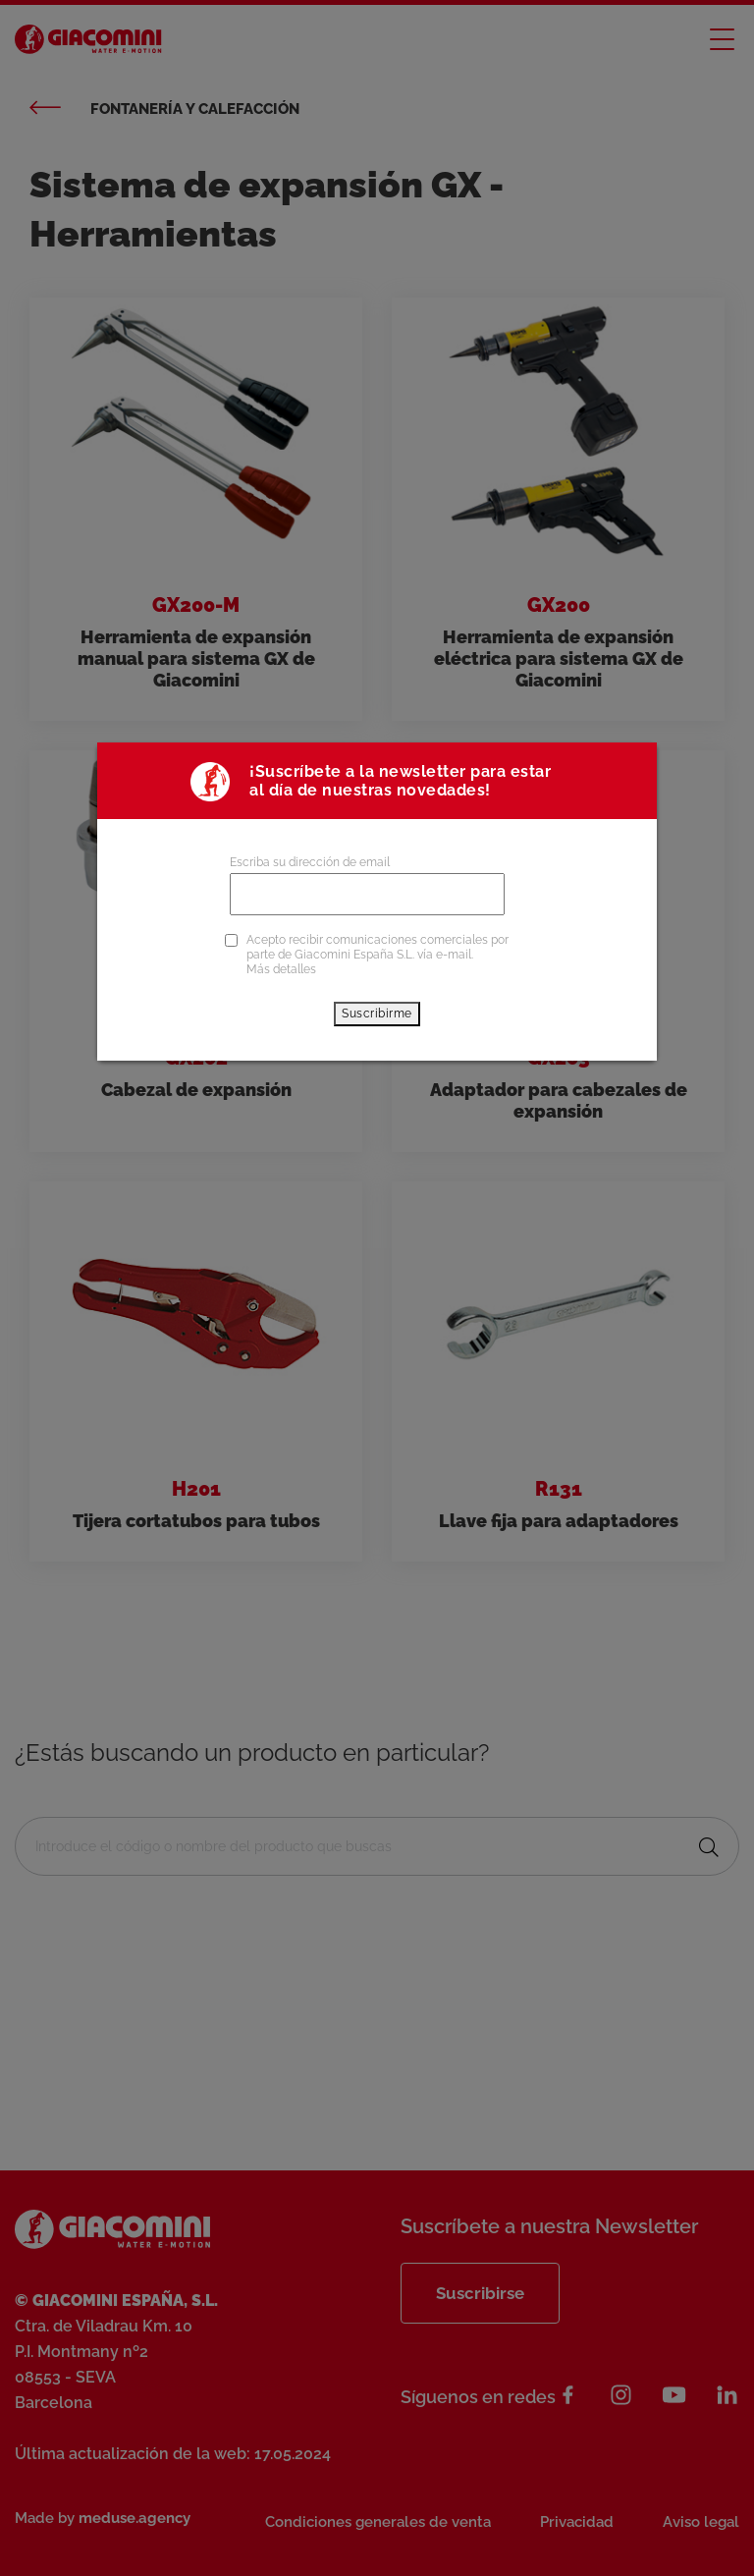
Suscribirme (377, 1013)
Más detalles (281, 969)
